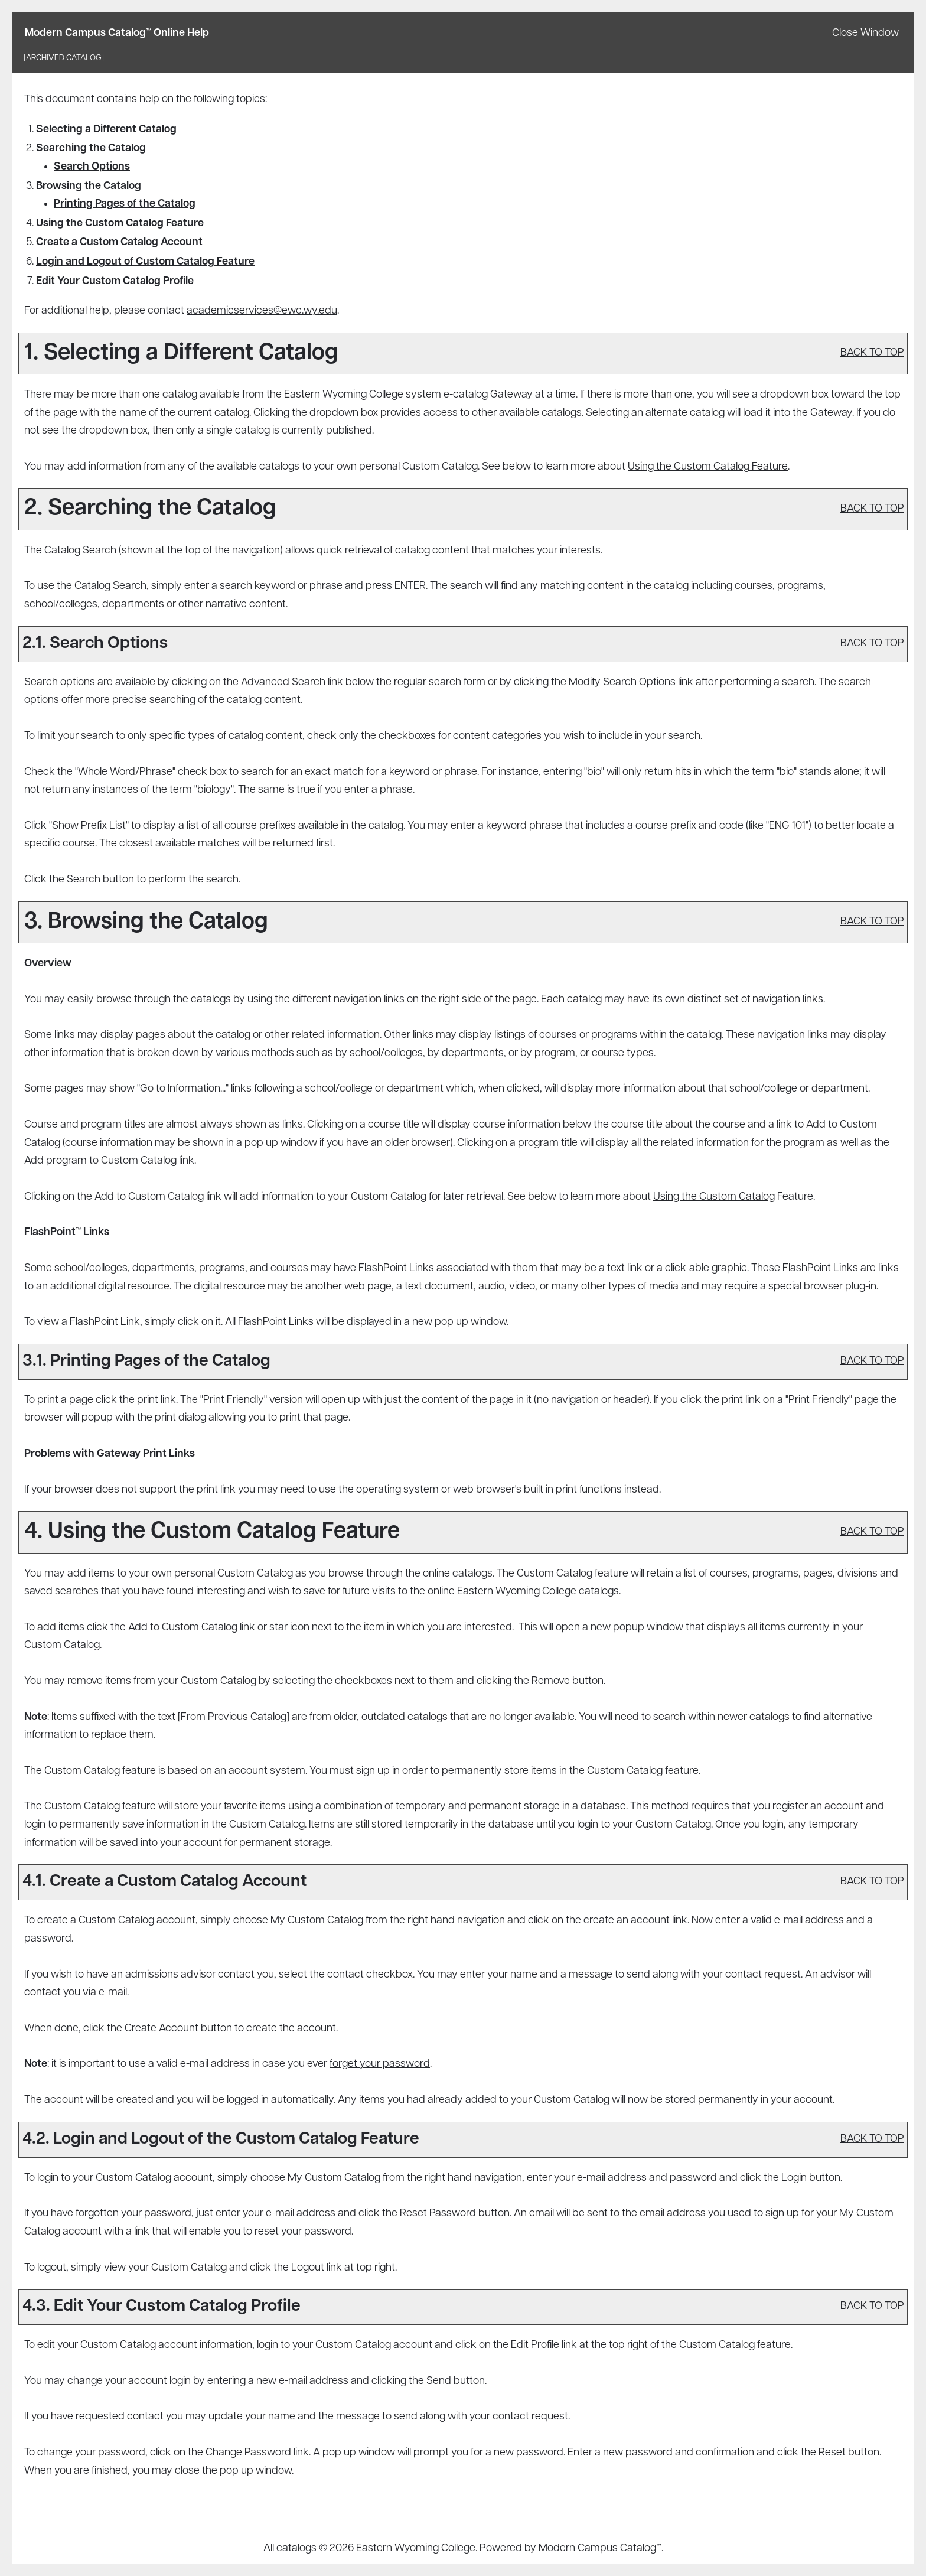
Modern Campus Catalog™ (600, 2548)
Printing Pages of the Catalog (124, 204)
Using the (714, 1197)
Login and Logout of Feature (145, 262)
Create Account (119, 242)
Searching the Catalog (91, 148)
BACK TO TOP (872, 353)
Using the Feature (120, 223)
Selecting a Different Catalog (106, 129)
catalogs (296, 2548)
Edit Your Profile (115, 281)
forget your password (380, 2064)
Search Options (92, 166)
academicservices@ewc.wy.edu (262, 311)
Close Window (865, 33)
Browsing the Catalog (88, 186)
